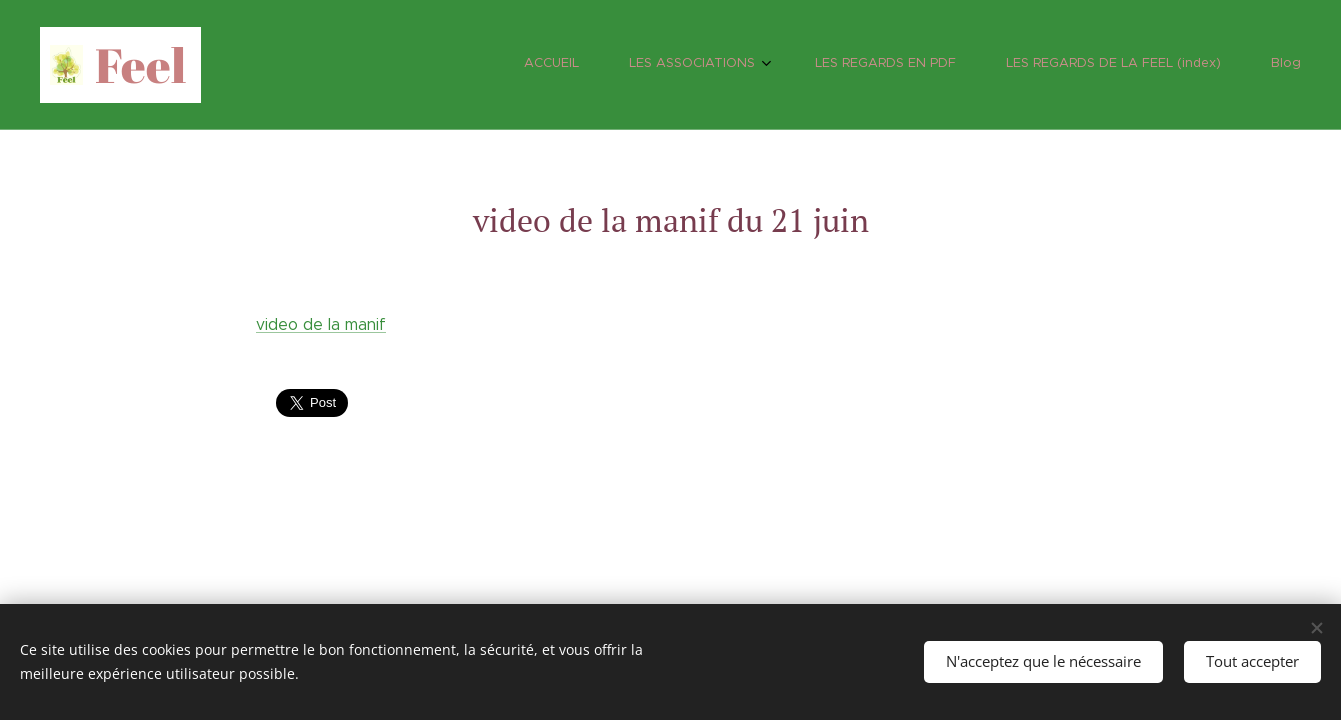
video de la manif (321, 324)
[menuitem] (1101, 65)
